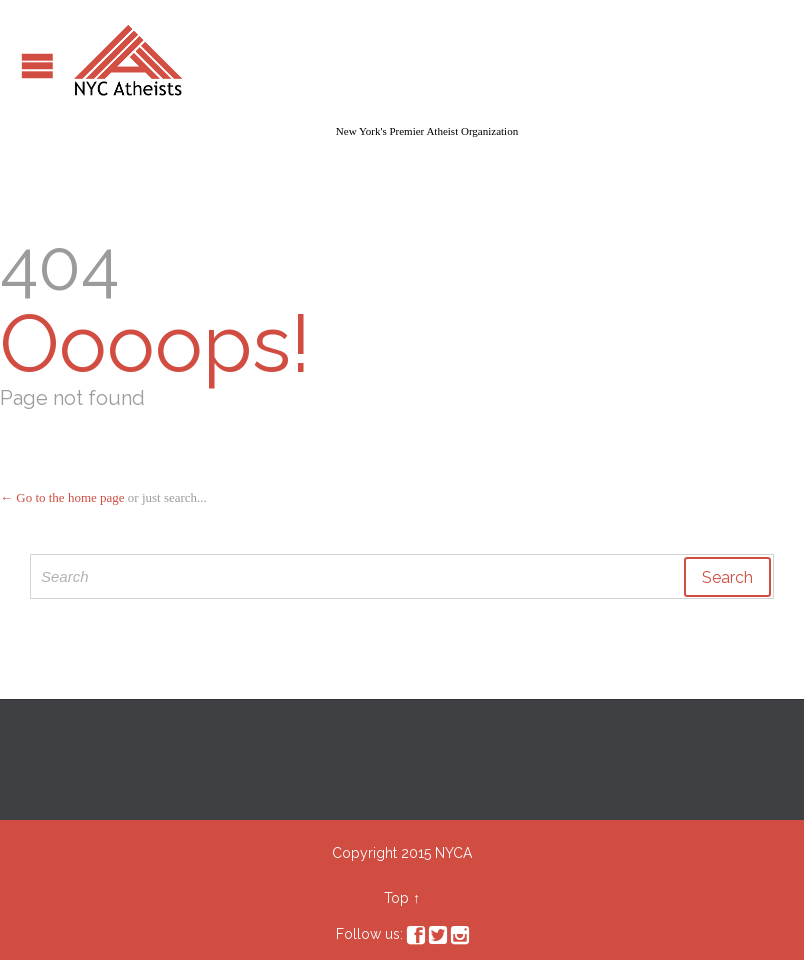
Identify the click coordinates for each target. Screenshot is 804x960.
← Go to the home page (62, 497)
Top (396, 898)
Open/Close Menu (37, 65)
